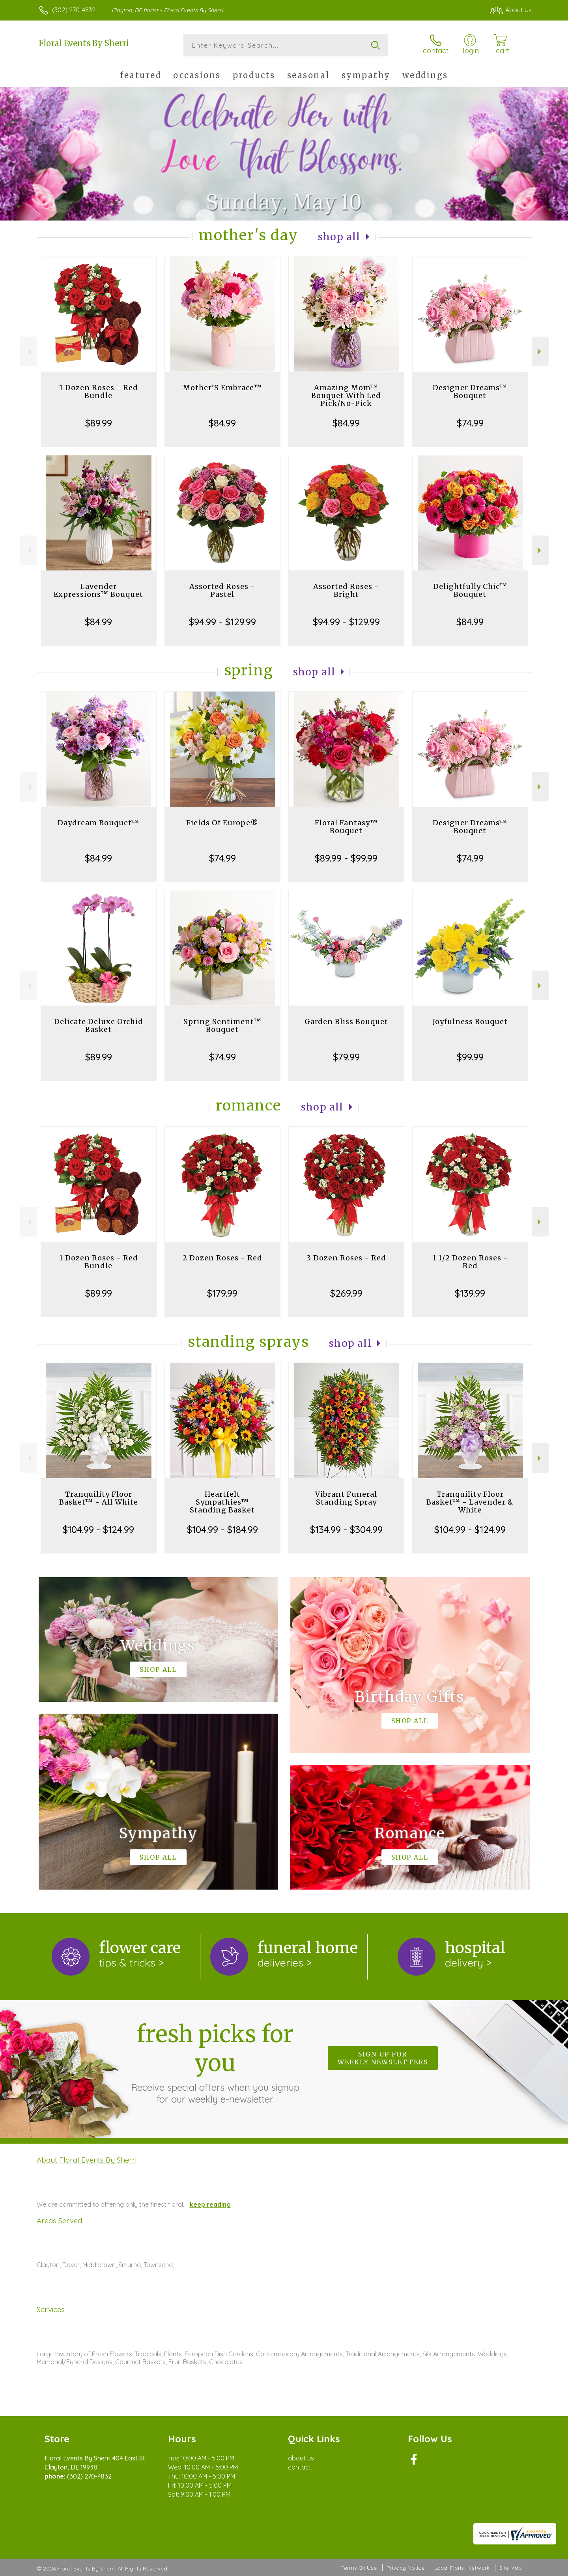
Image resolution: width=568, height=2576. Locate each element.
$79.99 (346, 1057)
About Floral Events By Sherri (86, 2160)
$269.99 (346, 1293)
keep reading (210, 2204)
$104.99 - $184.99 (222, 1529)
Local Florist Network (462, 2567)
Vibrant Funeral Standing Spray (346, 1498)
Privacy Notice (405, 2567)
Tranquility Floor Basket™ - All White (98, 1498)
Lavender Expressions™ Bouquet (98, 590)
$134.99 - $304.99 (346, 1529)
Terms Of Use (359, 2567)
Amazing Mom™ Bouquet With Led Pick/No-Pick (346, 395)
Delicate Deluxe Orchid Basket (98, 1025)
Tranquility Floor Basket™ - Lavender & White (470, 1502)
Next (540, 351)
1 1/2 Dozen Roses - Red (470, 1261)
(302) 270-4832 (73, 10)
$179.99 (222, 1293)
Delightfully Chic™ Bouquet (470, 590)
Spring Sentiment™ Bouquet (222, 1025)
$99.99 (470, 1057)
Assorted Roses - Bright (346, 590)
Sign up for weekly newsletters (383, 2058)
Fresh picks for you (215, 2062)
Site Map (510, 2567)
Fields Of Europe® (222, 822)
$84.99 (222, 423)
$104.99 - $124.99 (98, 1529)
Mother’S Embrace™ (222, 387)
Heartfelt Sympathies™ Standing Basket (222, 1502)
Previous (28, 351)
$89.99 (98, 423)
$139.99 (470, 1293)
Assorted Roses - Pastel (222, 590)
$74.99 (470, 423)
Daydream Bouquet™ (98, 822)
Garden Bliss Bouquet (346, 1021)
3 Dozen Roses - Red (346, 1257)
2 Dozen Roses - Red (222, 1257)
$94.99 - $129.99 (222, 622)
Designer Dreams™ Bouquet (470, 391)
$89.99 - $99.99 (346, 858)
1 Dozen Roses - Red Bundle (98, 391)
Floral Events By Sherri (84, 43)
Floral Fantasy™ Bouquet (346, 826)
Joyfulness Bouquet (470, 1021)
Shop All (339, 237)
